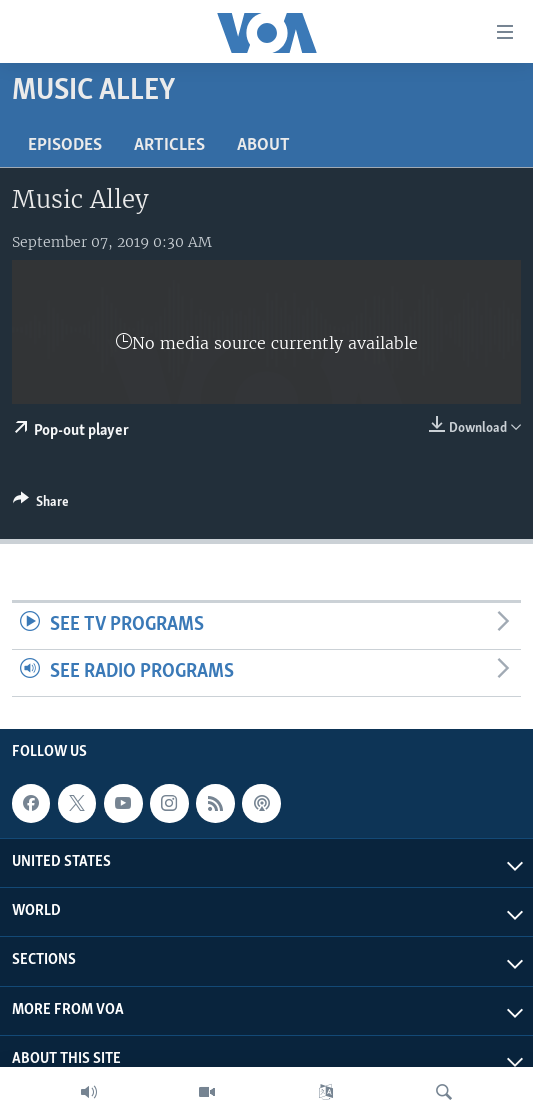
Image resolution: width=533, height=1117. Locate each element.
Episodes (65, 145)
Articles (169, 145)
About (263, 145)
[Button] (41, 505)
